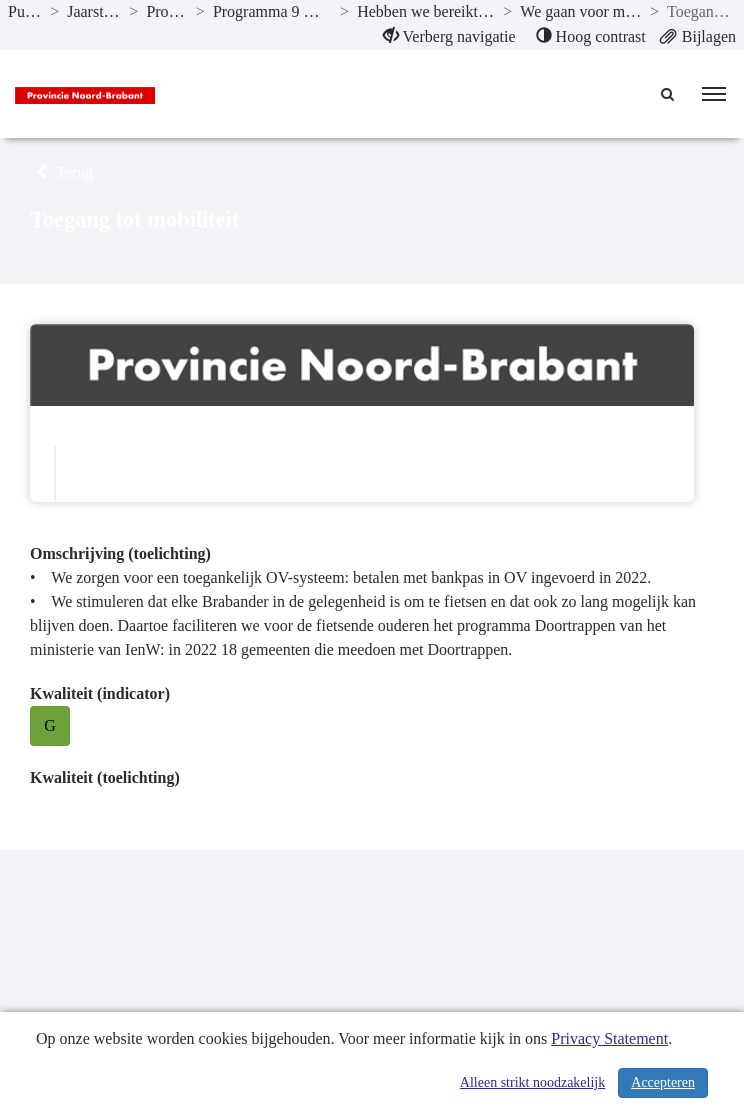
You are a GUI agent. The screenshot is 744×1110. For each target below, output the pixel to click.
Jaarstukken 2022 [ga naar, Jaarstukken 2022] (94, 11)
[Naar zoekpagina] (669, 94)
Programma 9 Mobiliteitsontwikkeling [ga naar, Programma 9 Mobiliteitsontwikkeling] (272, 11)
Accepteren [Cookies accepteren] (663, 1082)
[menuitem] (449, 37)
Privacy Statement (609, 1038)
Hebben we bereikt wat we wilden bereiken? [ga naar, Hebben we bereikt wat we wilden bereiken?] (426, 11)
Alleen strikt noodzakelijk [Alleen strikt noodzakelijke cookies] (532, 1082)
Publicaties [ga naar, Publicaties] (25, 11)
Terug (61, 172)
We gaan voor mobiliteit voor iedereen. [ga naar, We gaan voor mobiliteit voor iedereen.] (581, 11)
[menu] (714, 94)
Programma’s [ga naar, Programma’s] (166, 11)
